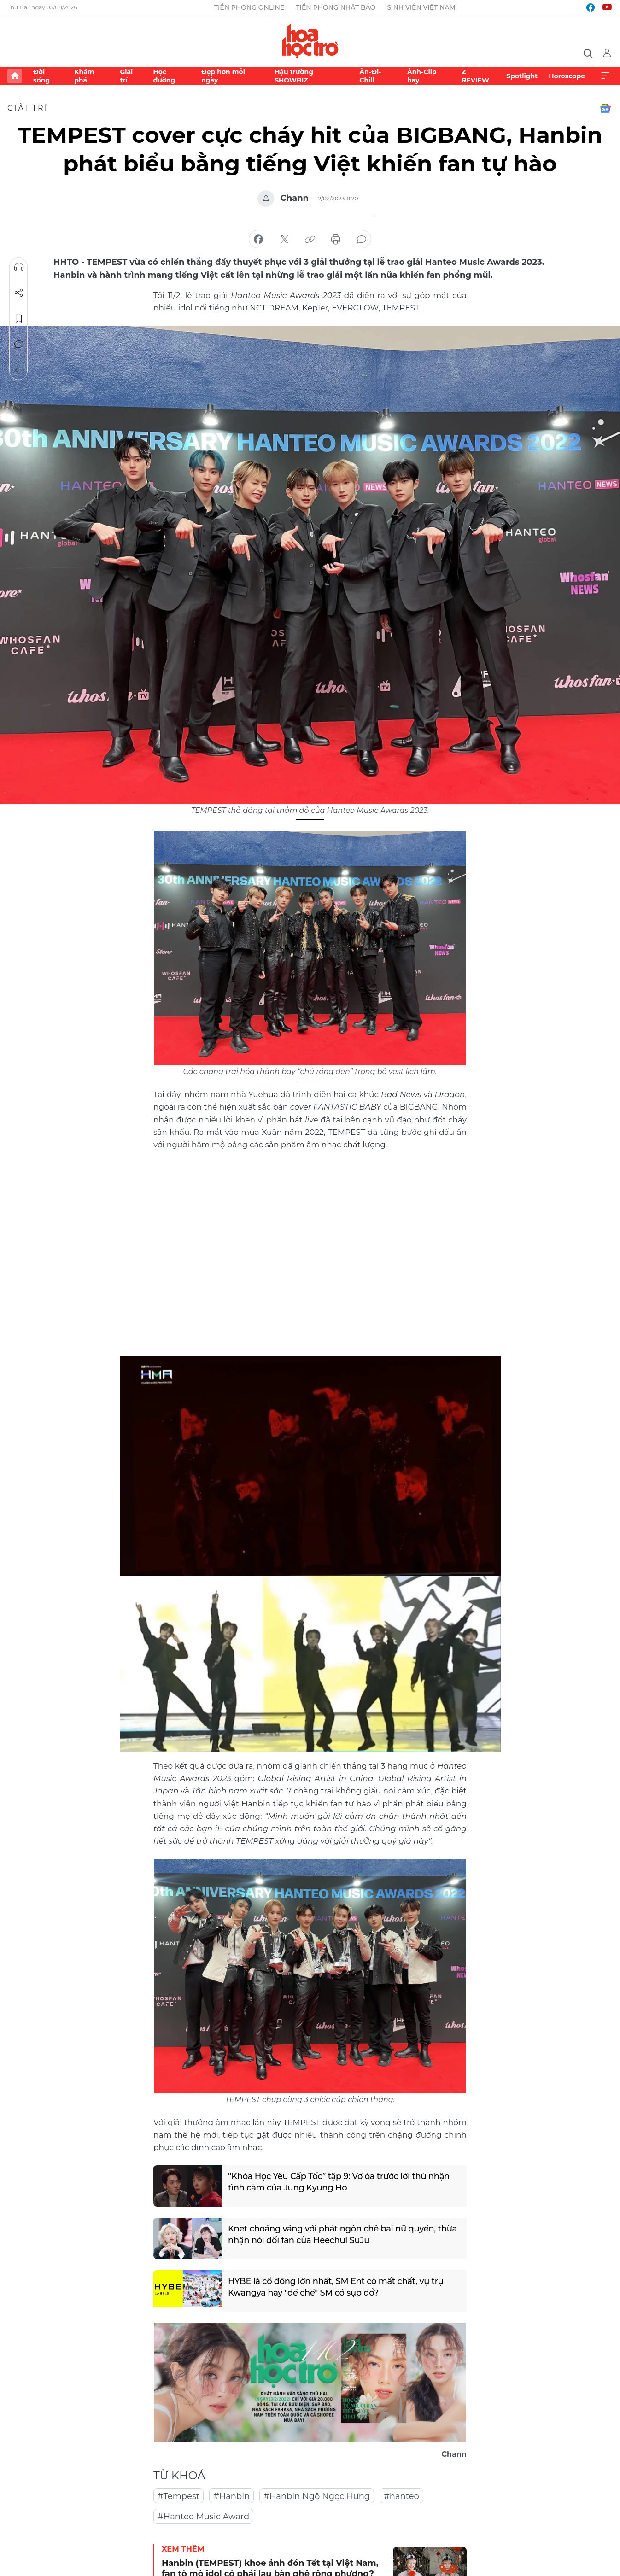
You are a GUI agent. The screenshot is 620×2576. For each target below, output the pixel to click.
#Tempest (178, 2496)
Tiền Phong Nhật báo (335, 7)
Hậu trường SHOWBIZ (294, 76)
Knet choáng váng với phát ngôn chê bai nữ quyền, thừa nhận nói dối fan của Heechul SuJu (342, 2234)
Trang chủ (14, 76)
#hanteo (401, 2496)
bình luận (361, 239)
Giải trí (126, 76)
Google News (605, 108)
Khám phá (84, 76)
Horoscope (567, 76)
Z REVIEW (475, 76)
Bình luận (18, 344)
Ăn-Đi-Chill (370, 76)
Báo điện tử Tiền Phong (310, 41)
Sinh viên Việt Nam (421, 7)
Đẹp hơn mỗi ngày (223, 76)
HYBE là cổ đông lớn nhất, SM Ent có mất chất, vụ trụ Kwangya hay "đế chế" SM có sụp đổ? (336, 2287)
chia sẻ (258, 239)
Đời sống (41, 76)
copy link (310, 239)
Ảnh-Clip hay (422, 76)
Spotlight (522, 76)
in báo (335, 239)
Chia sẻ (18, 292)
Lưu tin (18, 318)
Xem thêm (605, 76)
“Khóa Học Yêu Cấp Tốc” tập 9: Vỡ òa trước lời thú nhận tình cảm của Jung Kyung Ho (339, 2182)
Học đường (164, 76)
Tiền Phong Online (249, 7)
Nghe (18, 267)
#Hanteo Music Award (203, 2517)
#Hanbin (231, 2496)
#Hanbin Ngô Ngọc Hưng (316, 2496)
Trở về (18, 370)
